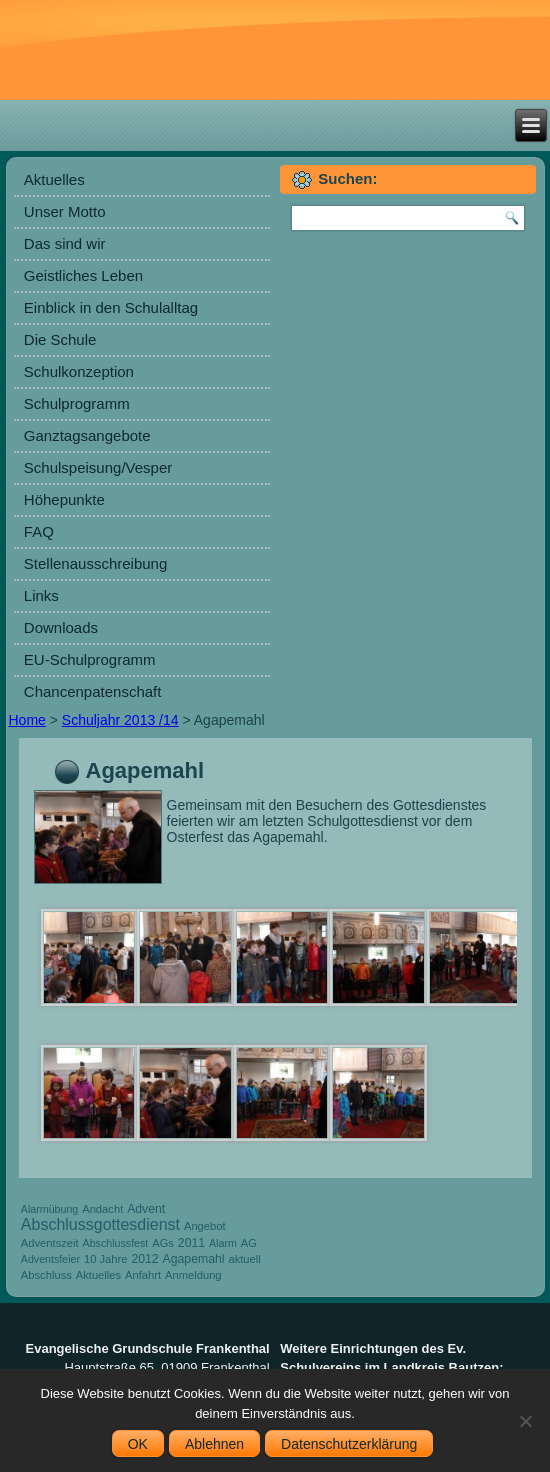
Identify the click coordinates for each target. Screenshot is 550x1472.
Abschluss (46, 1275)
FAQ (39, 531)
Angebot (205, 1226)
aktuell (244, 1259)
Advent (146, 1209)
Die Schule (60, 339)
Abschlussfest (116, 1243)
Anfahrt (143, 1275)
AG (249, 1243)
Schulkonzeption (79, 371)
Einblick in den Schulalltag (111, 307)
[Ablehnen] (525, 1421)
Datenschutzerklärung (349, 1444)
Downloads (61, 627)
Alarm (223, 1243)
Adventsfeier (50, 1259)
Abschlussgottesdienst (100, 1224)
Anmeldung (193, 1275)
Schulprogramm (77, 403)
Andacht (102, 1209)
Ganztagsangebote (87, 435)
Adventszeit (50, 1243)
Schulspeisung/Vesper (98, 467)
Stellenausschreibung (95, 563)
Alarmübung (49, 1209)
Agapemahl (194, 1259)
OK (138, 1444)
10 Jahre (106, 1259)
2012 (144, 1259)
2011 (191, 1243)
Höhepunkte (64, 499)
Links (41, 595)
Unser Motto (65, 211)
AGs (163, 1243)
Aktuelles (54, 179)
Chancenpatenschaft (93, 691)
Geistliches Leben (83, 275)
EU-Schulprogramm (90, 659)
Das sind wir (65, 243)
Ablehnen (214, 1444)
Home (27, 720)
